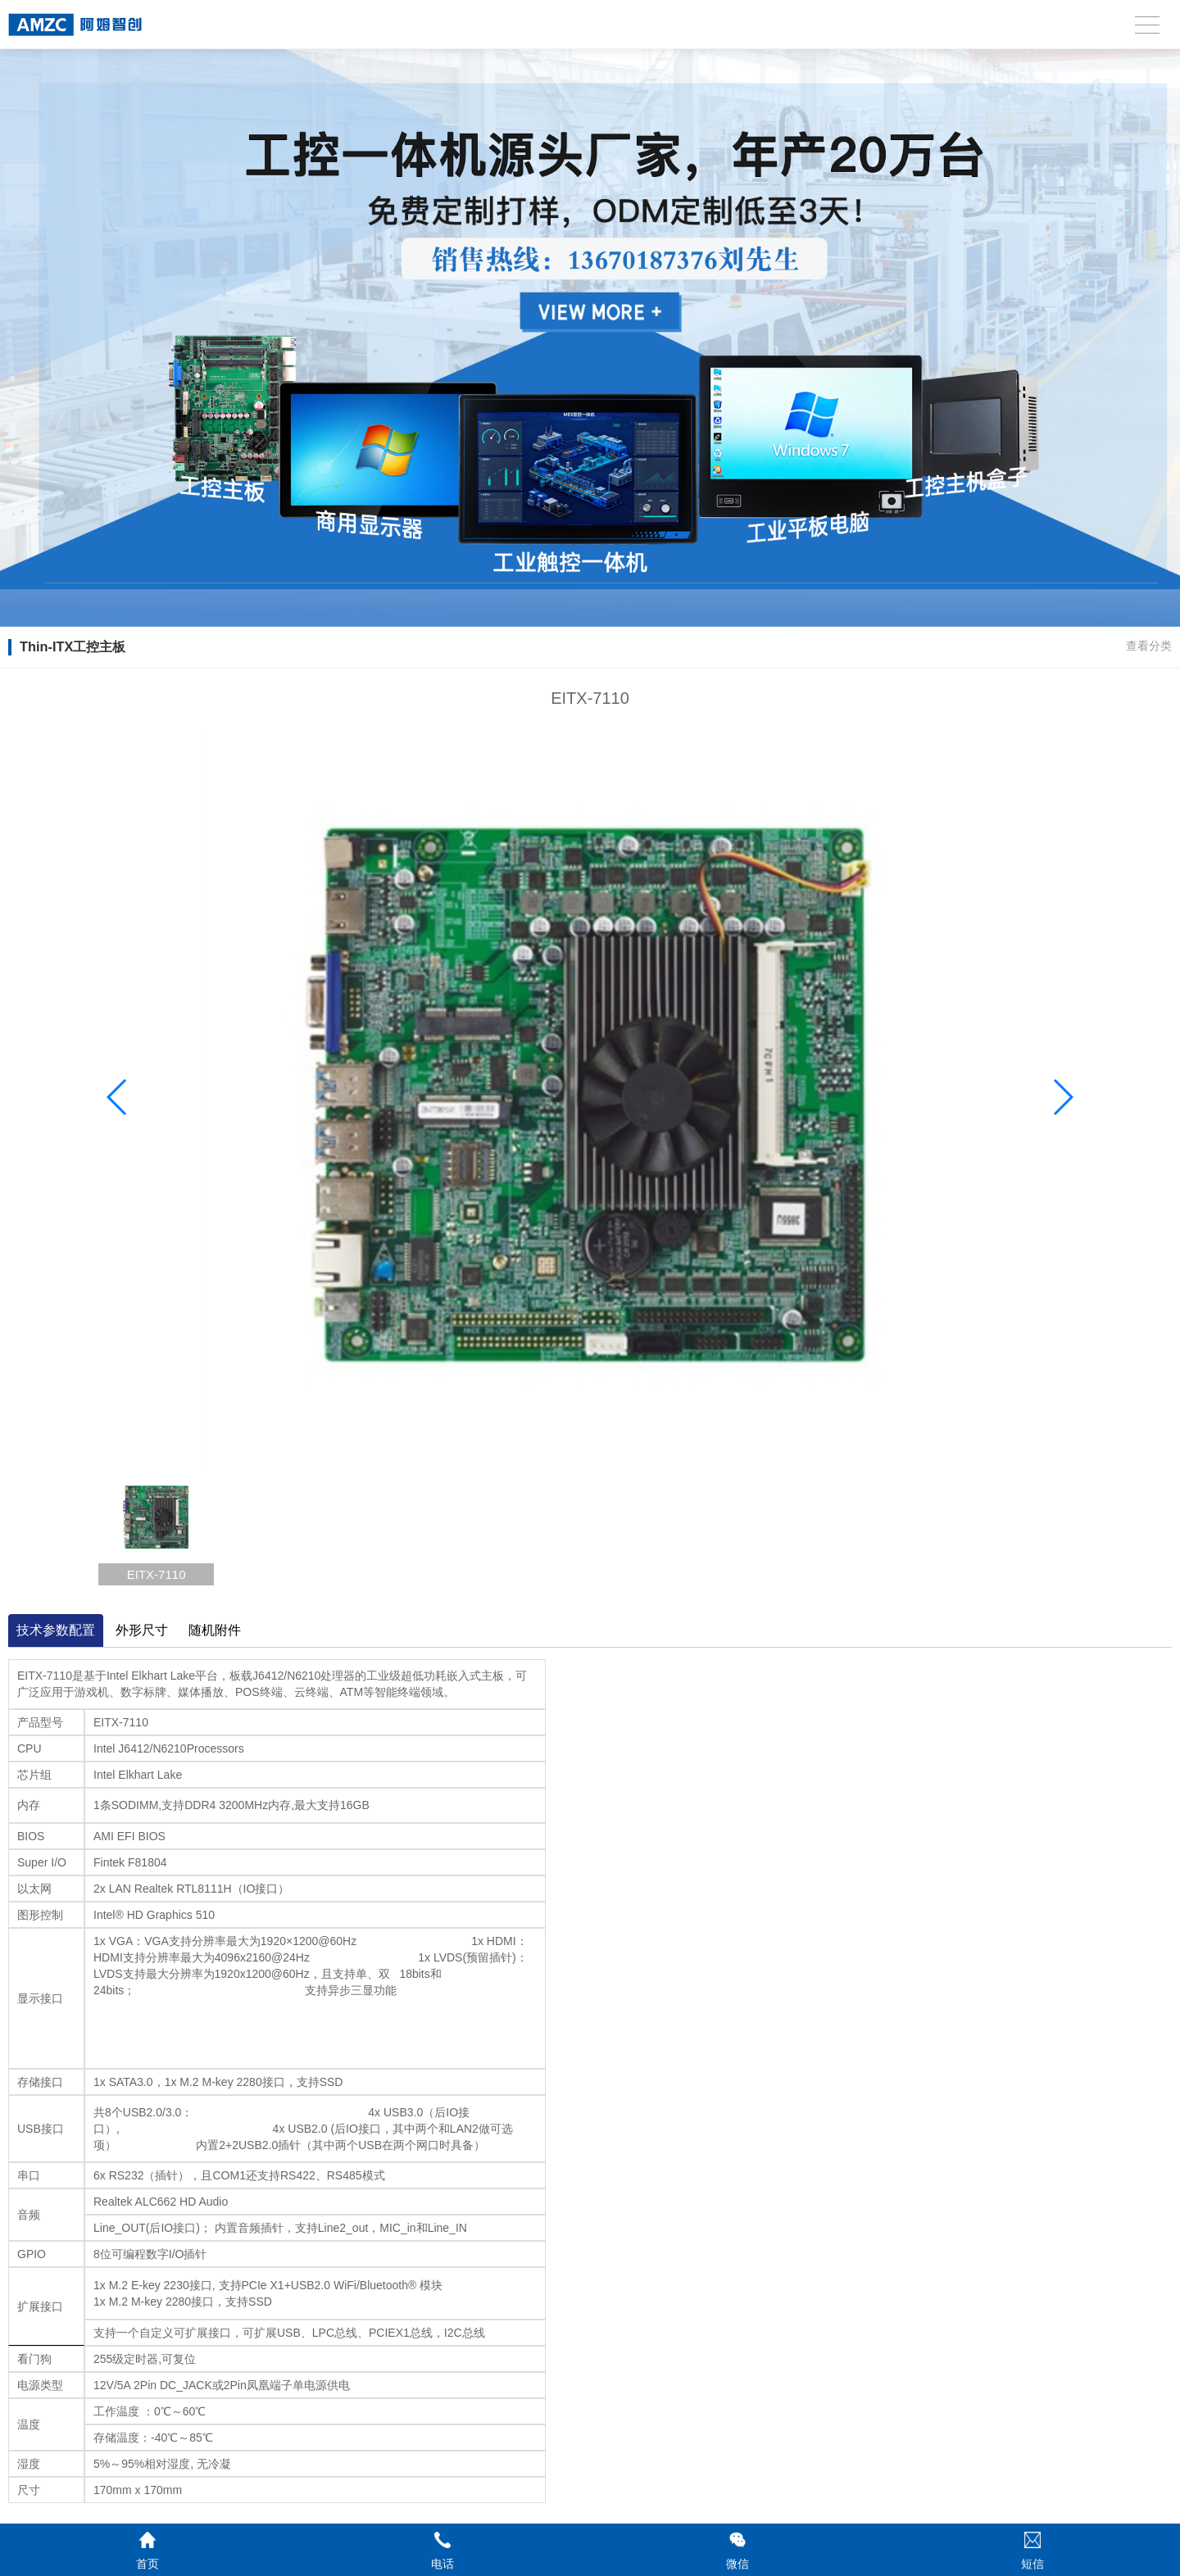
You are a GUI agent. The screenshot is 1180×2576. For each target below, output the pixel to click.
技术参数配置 (55, 1630)
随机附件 (214, 1630)
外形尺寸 (142, 1630)
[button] (1062, 1097)
